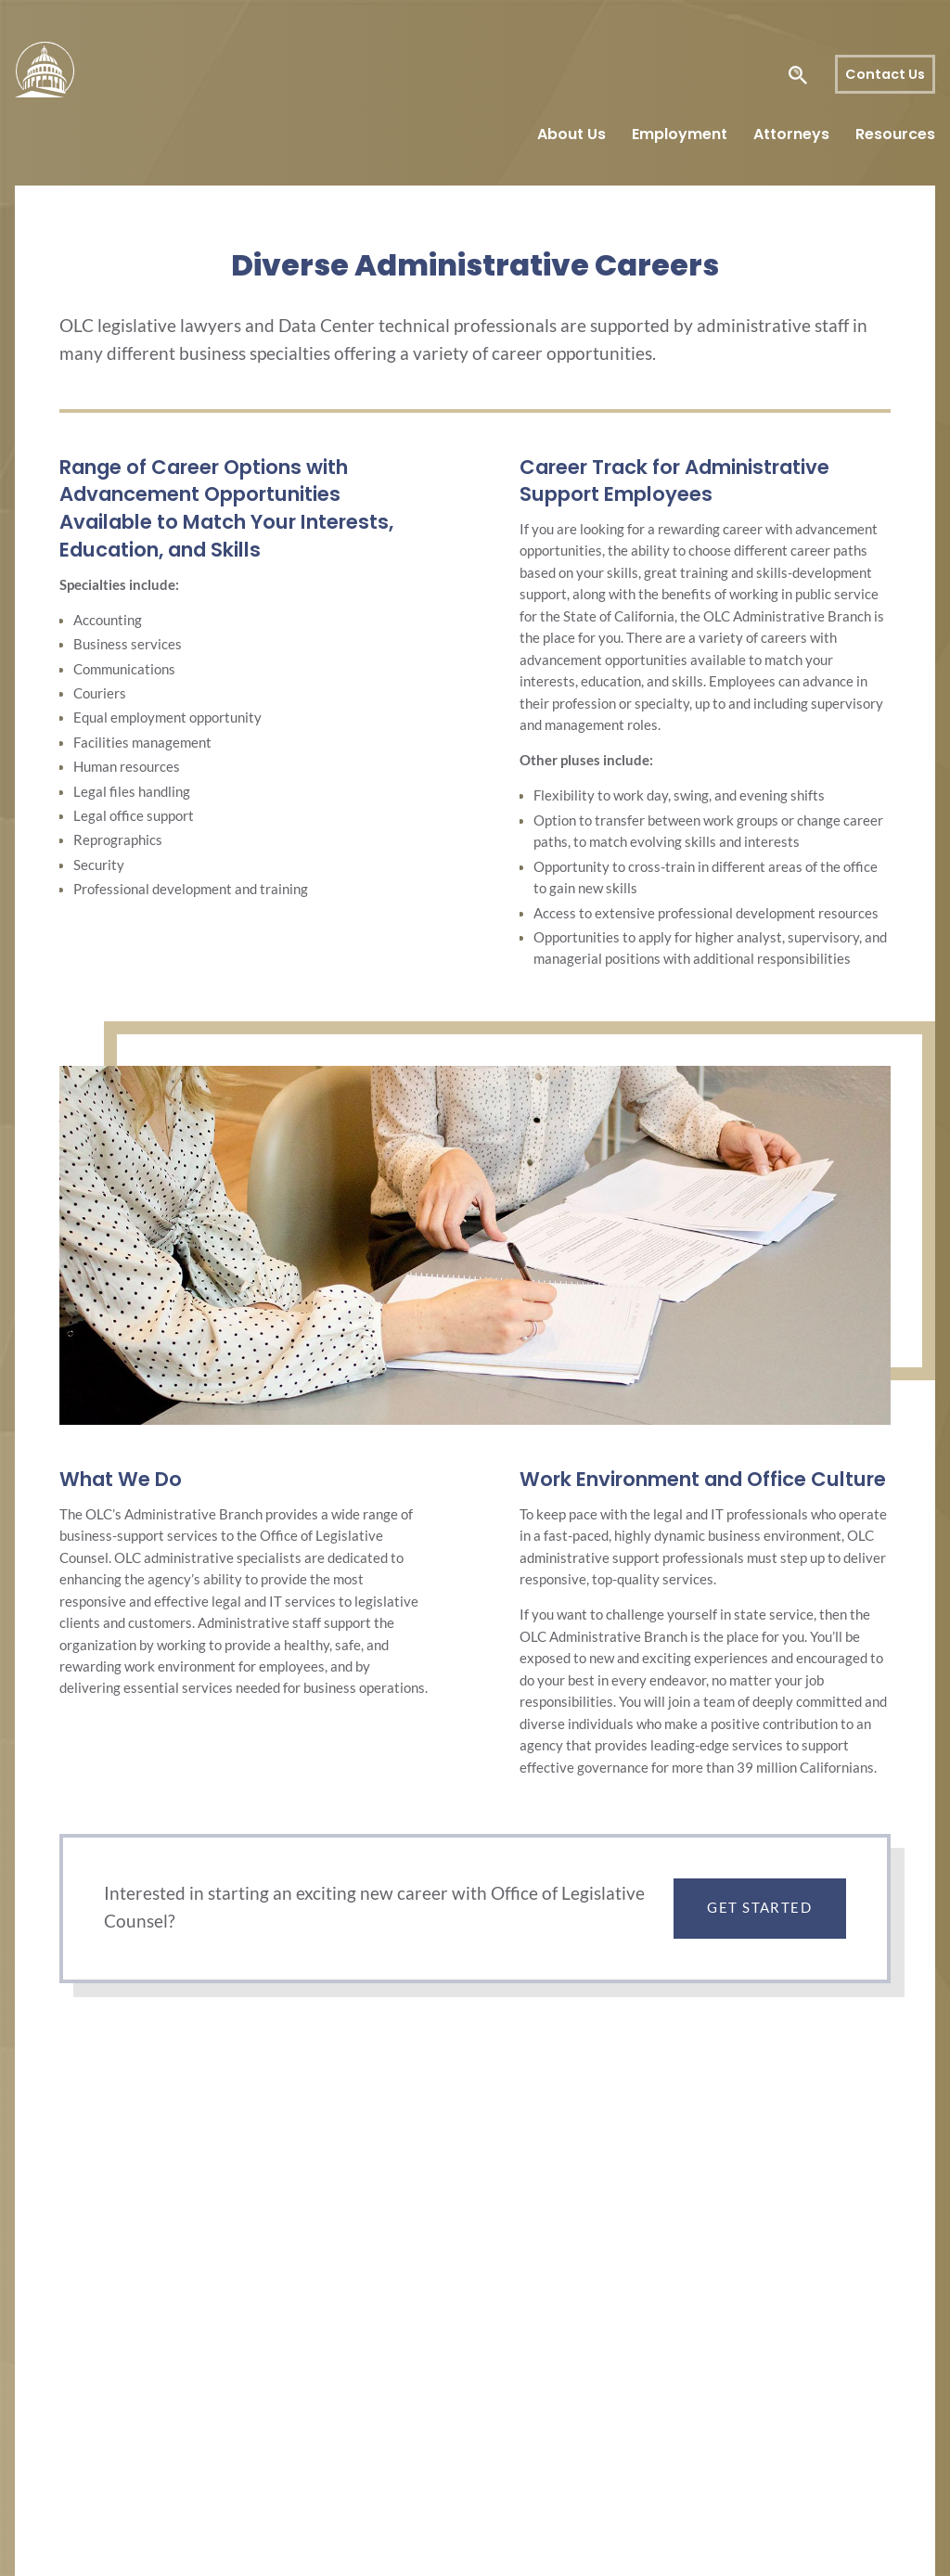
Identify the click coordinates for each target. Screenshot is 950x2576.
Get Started (759, 1908)
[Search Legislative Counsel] (772, 75)
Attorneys (791, 134)
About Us (571, 134)
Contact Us (885, 74)
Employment (679, 134)
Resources (895, 134)
